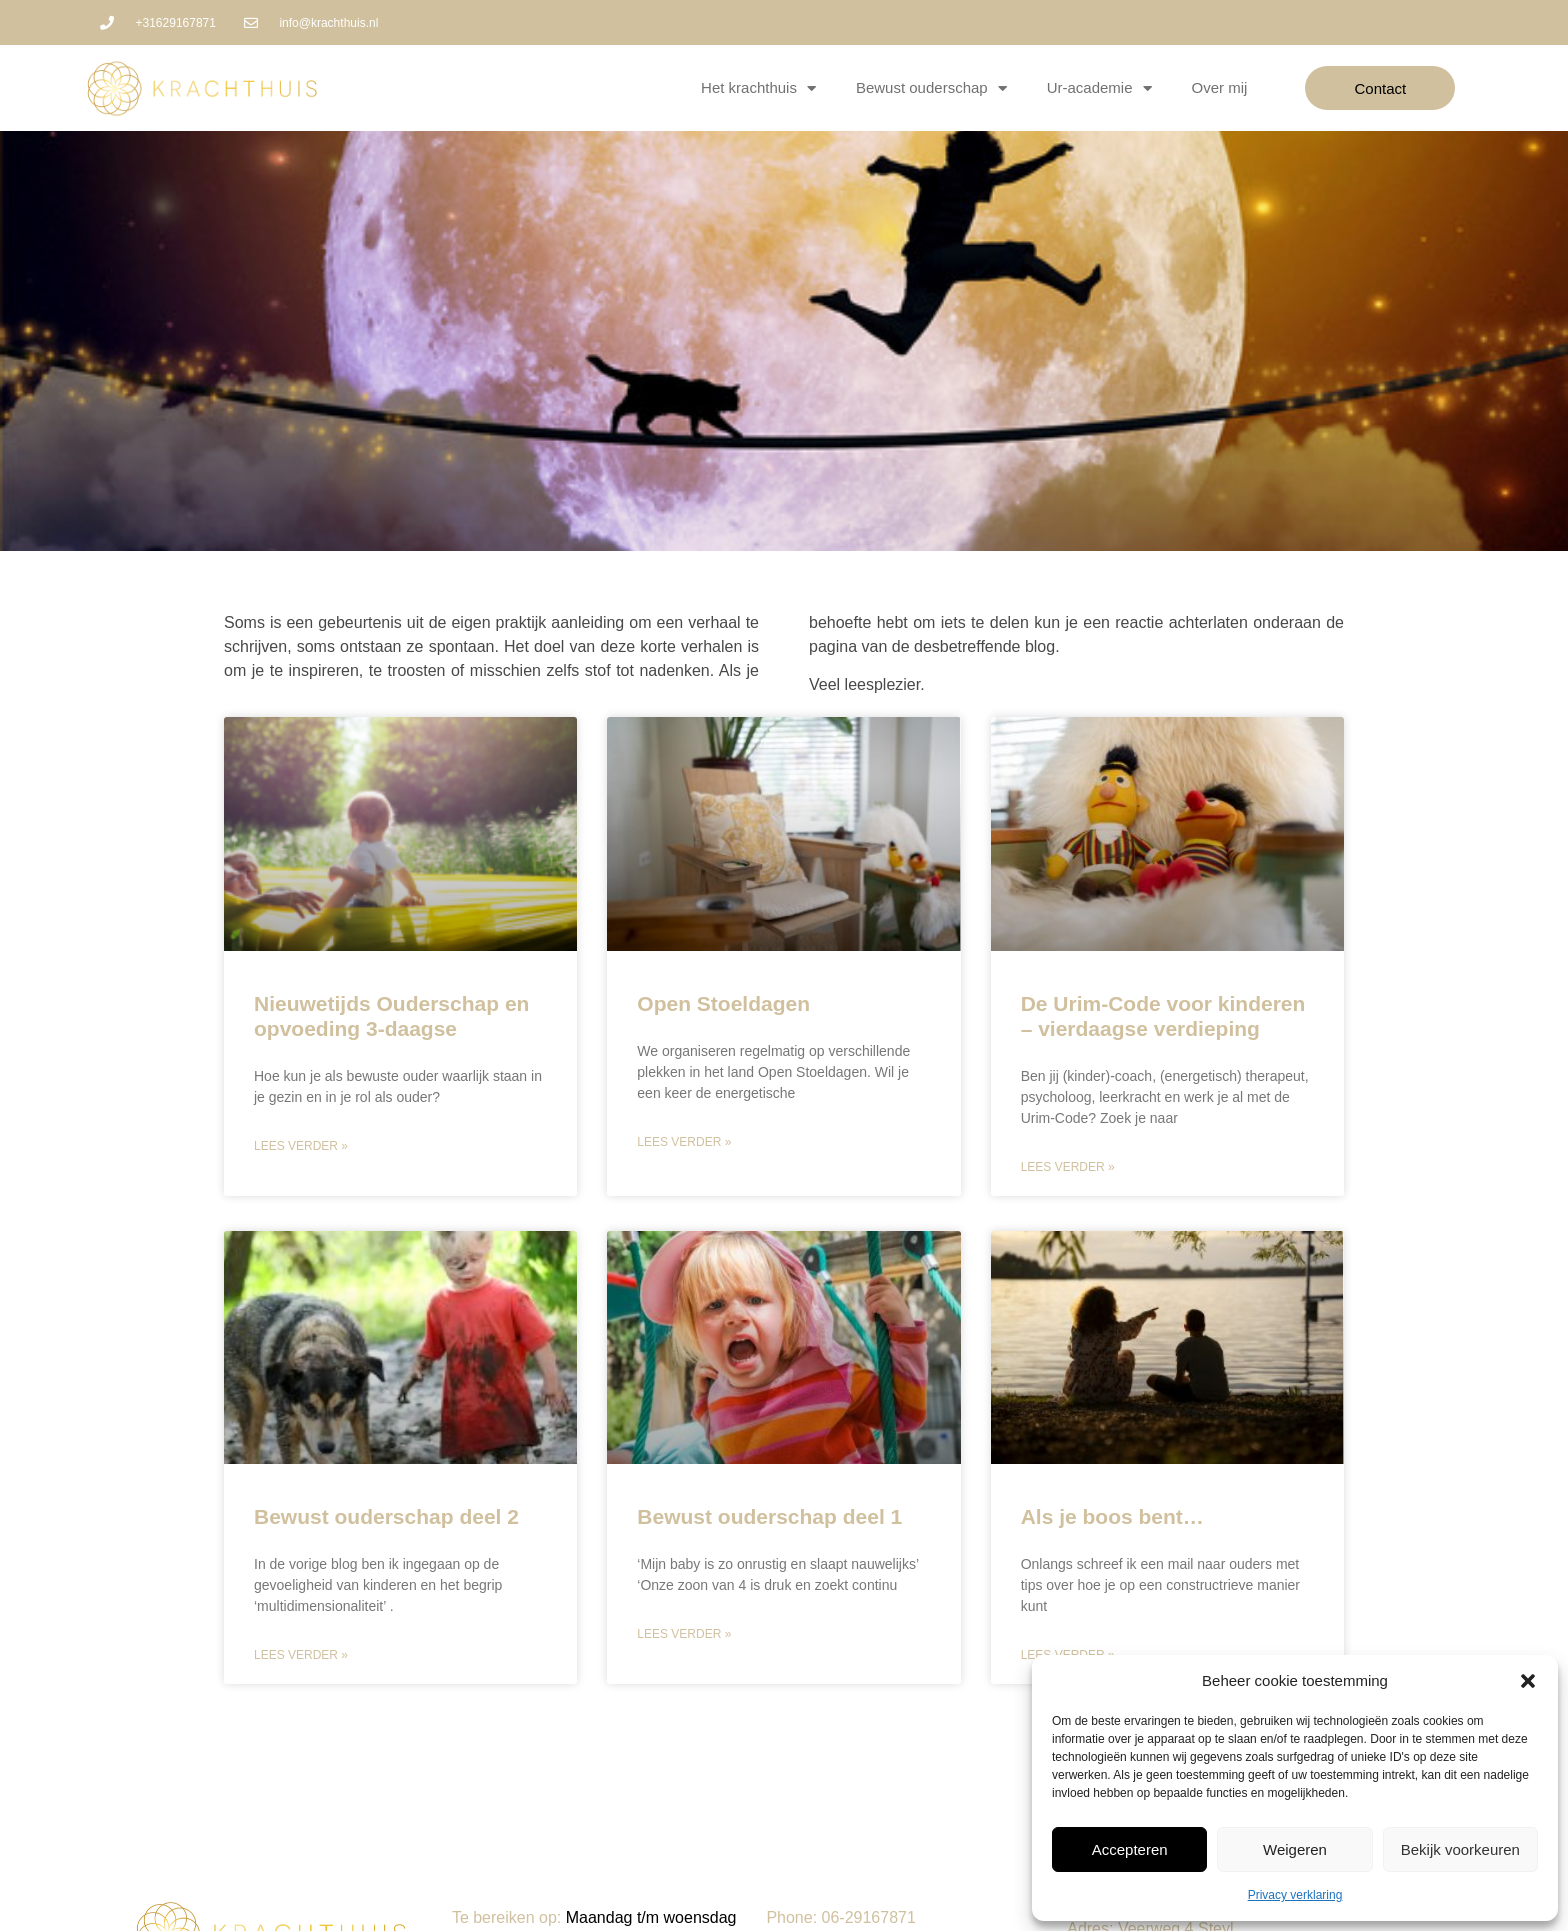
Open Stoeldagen (723, 1003)
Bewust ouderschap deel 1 (769, 1516)
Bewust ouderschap (931, 88)
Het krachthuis (758, 88)
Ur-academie (1099, 88)
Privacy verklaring (1295, 1895)
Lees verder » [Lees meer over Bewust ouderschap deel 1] (684, 1634)
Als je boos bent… (1112, 1516)
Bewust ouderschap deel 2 (386, 1516)
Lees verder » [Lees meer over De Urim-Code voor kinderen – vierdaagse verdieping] (1068, 1167)
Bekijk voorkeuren (1460, 1849)
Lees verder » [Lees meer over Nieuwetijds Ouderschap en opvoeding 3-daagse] (301, 1146)
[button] (1528, 1681)
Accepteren (1130, 1849)
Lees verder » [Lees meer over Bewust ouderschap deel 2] (301, 1655)
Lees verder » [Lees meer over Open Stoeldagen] (684, 1142)
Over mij (1220, 87)
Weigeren (1295, 1849)
